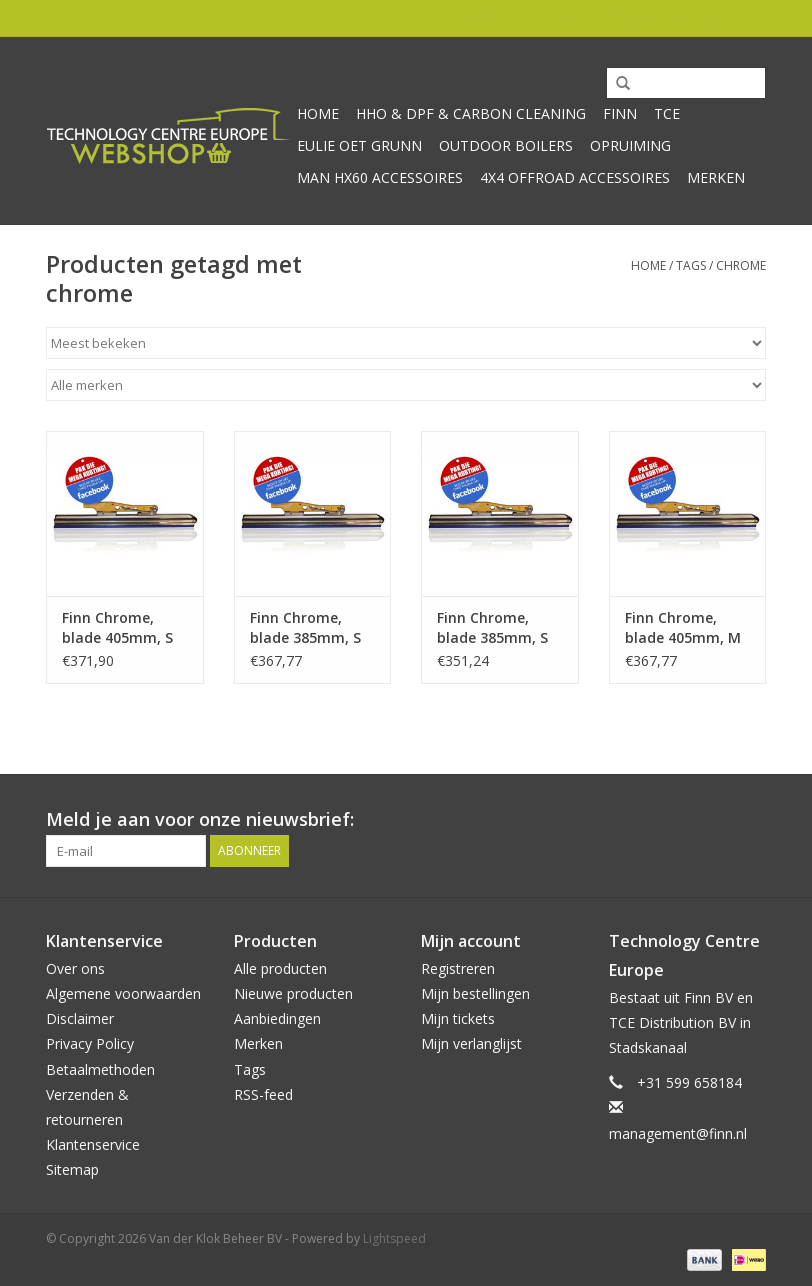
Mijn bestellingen (475, 993)
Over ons (75, 968)
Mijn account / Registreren (680, 17)
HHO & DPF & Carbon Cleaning (471, 113)
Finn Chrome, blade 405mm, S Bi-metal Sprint (117, 628)
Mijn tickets (458, 1018)
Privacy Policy (90, 1043)
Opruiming (630, 145)
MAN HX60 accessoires (380, 177)
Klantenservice (93, 1144)
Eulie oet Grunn (359, 145)
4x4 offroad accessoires (575, 177)
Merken (716, 177)
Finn (620, 113)
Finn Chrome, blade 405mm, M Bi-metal (683, 628)
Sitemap (72, 1169)
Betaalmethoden (100, 1069)
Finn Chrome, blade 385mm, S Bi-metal (305, 628)
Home (318, 113)
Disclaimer (80, 1018)
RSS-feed (263, 1094)
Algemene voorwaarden (123, 993)
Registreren (458, 968)
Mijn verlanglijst (471, 1043)
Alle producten (280, 968)
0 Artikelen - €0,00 (510, 17)
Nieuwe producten (293, 993)
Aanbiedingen (277, 1018)
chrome (741, 265)
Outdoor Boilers (506, 145)
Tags (691, 265)
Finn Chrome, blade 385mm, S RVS (492, 628)
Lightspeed (394, 1238)
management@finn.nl (678, 1133)
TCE (667, 113)
